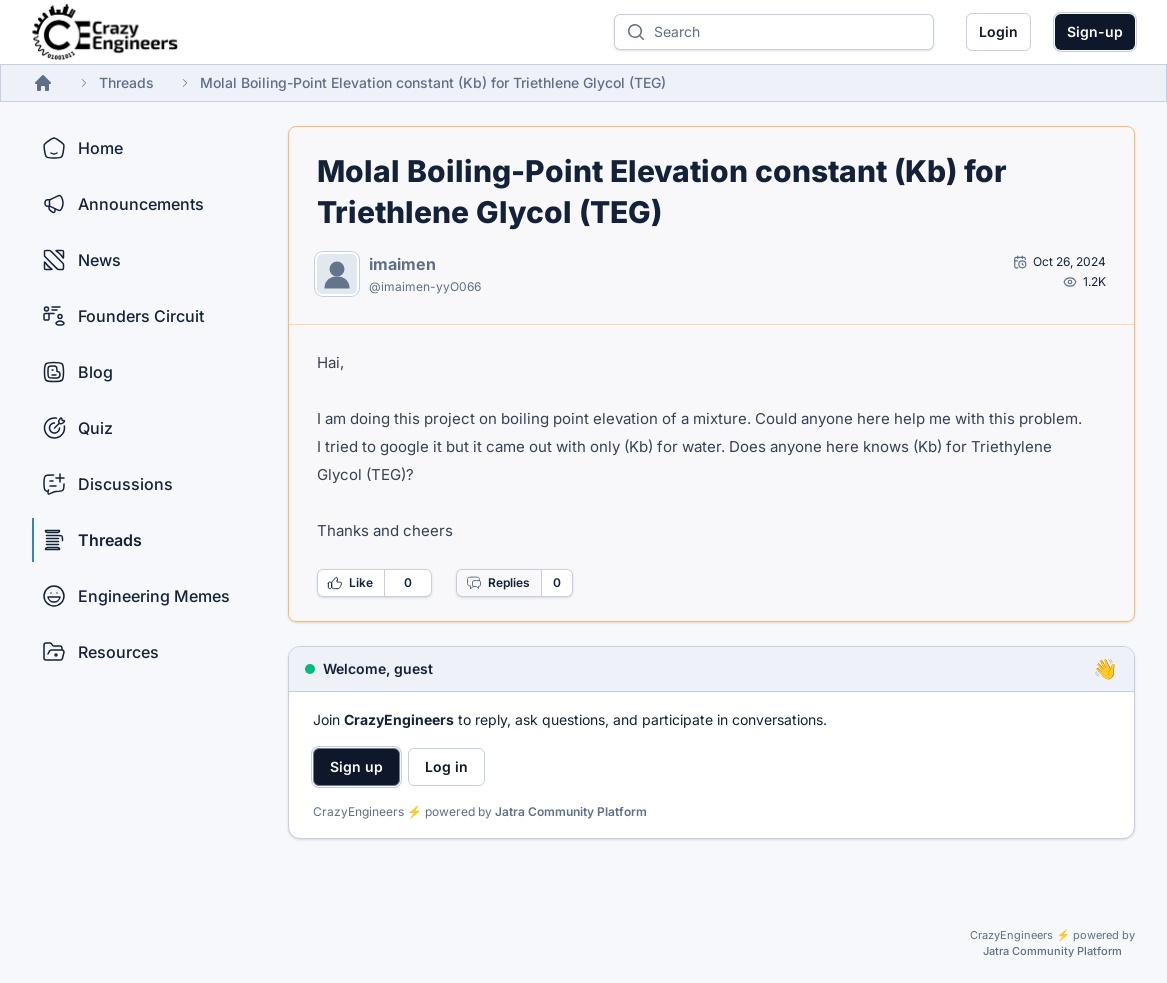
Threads (126, 82)
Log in (446, 766)
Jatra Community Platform (571, 811)
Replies (498, 583)
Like (350, 583)
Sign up (356, 766)
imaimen (402, 264)
